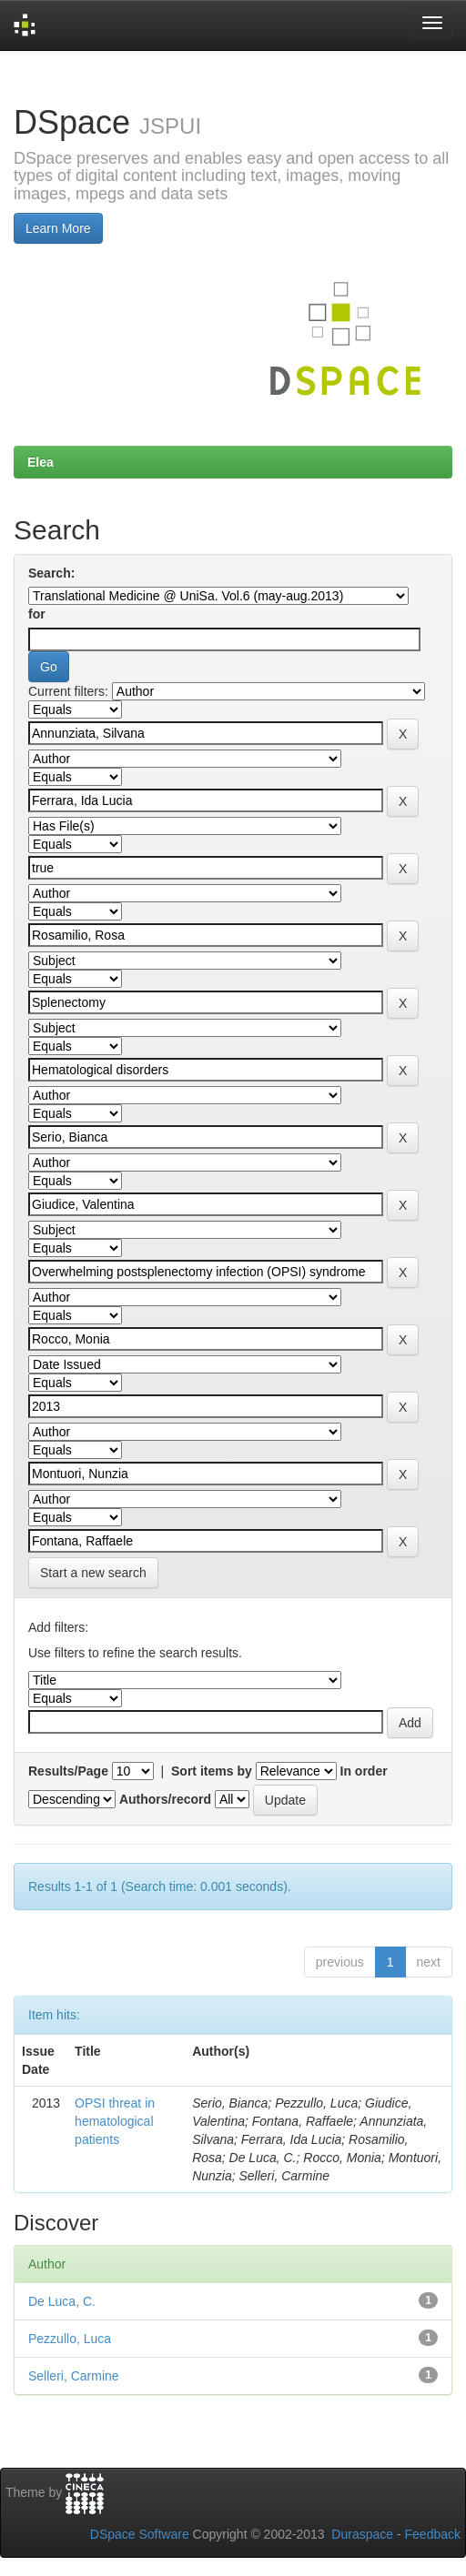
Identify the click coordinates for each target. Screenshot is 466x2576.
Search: (51, 573)
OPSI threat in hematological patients (115, 2121)
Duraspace (362, 2534)
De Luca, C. (62, 2301)
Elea (40, 462)
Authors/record (165, 1799)
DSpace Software (139, 2534)
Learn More (58, 228)
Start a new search (93, 1572)
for (37, 614)
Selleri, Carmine (73, 2376)
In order (364, 1771)
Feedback (433, 2534)
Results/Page (68, 1771)
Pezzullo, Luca (69, 2338)
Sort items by (211, 1771)
